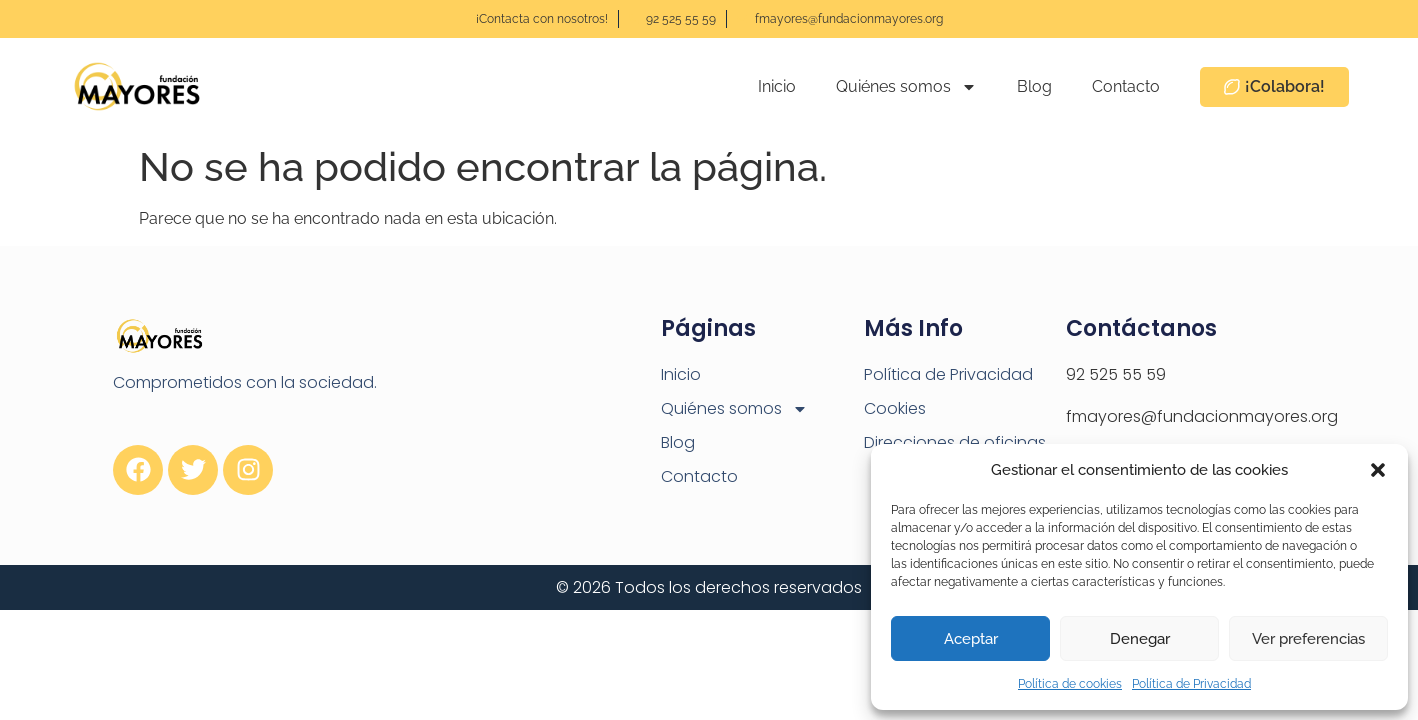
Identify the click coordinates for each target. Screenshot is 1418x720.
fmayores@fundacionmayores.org (1202, 416)
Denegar (1140, 639)
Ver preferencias (1308, 639)
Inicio (777, 86)
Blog (1034, 86)
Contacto (1126, 86)
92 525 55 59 (1116, 374)
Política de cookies (1070, 684)
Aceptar (971, 639)
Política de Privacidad (1191, 684)
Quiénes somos (906, 87)
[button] (1378, 470)
